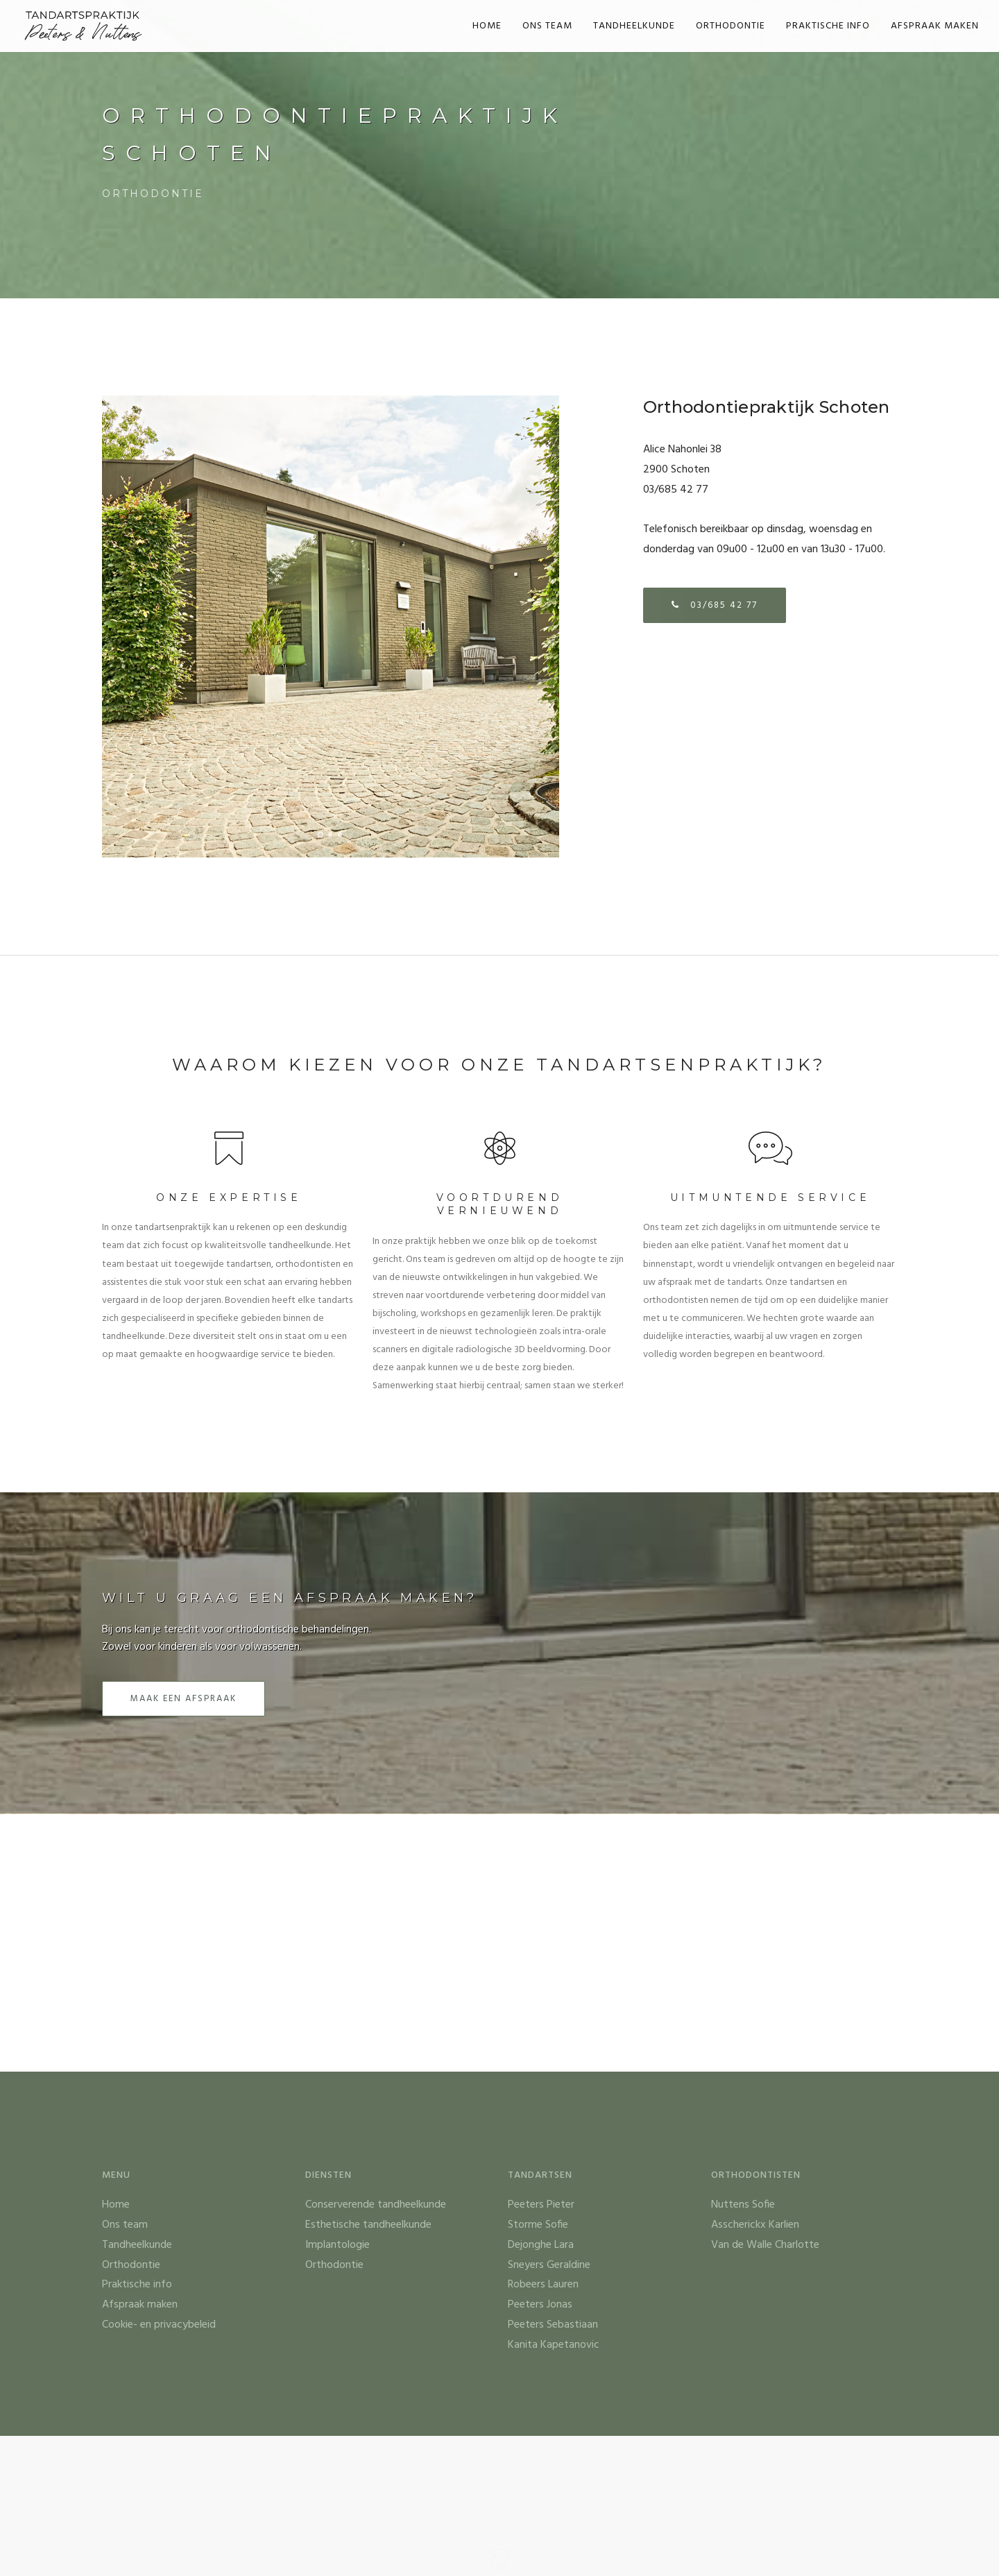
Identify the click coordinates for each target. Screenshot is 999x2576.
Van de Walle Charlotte (765, 2245)
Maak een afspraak (183, 1698)
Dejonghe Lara (541, 2245)
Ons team (547, 26)
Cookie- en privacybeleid (159, 2325)
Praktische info (828, 26)
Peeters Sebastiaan (553, 2325)
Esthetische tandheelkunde (368, 2225)
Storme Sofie (538, 2225)
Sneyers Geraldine (549, 2265)
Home (487, 26)
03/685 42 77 (715, 605)
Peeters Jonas (540, 2305)
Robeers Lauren (543, 2285)
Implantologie (337, 2245)
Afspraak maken (935, 26)
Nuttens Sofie (743, 2205)
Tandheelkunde (634, 26)
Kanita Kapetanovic (553, 2345)
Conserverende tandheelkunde (375, 2205)
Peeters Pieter (541, 2205)
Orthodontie (730, 26)
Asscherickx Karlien (755, 2225)
